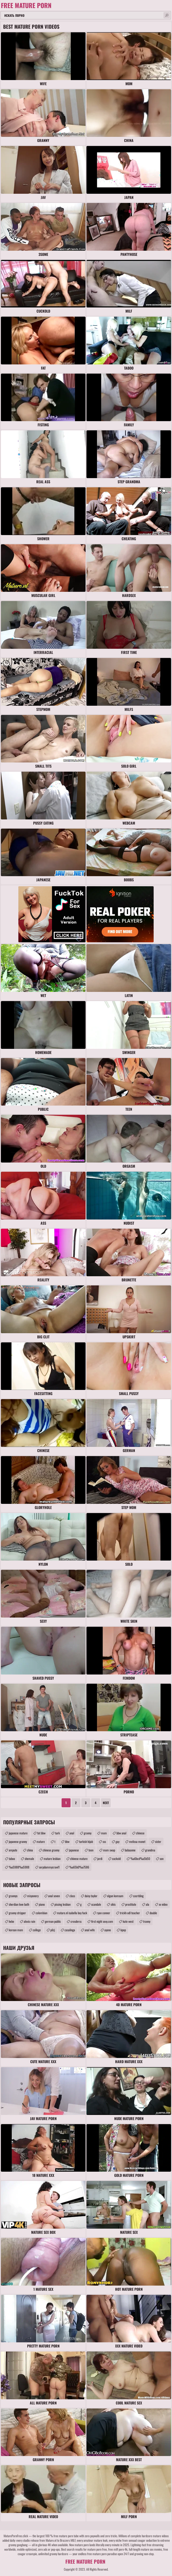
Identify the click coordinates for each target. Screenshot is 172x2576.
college (37, 1929)
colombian (41, 1912)
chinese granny (51, 1850)
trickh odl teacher (130, 1912)
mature (41, 1841)
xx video (163, 1904)
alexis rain (29, 1921)
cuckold (116, 1858)
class (72, 1895)
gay (117, 1841)
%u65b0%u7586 (79, 1867)
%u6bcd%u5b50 (140, 1858)
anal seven (54, 1895)
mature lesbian (52, 1858)
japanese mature (18, 1833)
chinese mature (79, 1858)
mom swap (109, 1850)
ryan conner (103, 1912)
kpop (123, 1929)
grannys (13, 1895)
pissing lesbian (62, 1904)
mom (104, 1833)
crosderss (76, 1921)
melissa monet (137, 1841)
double (153, 1912)
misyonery (33, 1895)
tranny (146, 1921)
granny (87, 1833)
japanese (74, 1850)
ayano (107, 1929)
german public (53, 1921)
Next (106, 1802)
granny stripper (17, 1912)
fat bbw (41, 1833)
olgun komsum (115, 1895)
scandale (96, 1904)
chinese (140, 1833)
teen (90, 1850)
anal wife (90, 1929)
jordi (99, 1858)
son (161, 1858)
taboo (12, 1858)
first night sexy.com (102, 1921)
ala (147, 1904)
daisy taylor (91, 1895)
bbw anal (121, 1833)
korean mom (16, 1929)
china (30, 1850)
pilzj (52, 1929)
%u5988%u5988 (19, 1867)
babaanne (130, 1850)
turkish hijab (86, 1841)
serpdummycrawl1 (49, 1867)
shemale (29, 1858)
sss (104, 1841)
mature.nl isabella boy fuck (72, 1912)
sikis (113, 1904)
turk (57, 1833)
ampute (13, 1850)
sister (158, 1841)
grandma (150, 1850)
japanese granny (18, 1841)
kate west (128, 1921)
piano (42, 1904)
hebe (11, 1921)
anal (71, 1833)
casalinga (69, 1929)
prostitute (130, 1904)
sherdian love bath (19, 1904)
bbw (67, 1841)
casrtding (138, 1895)
